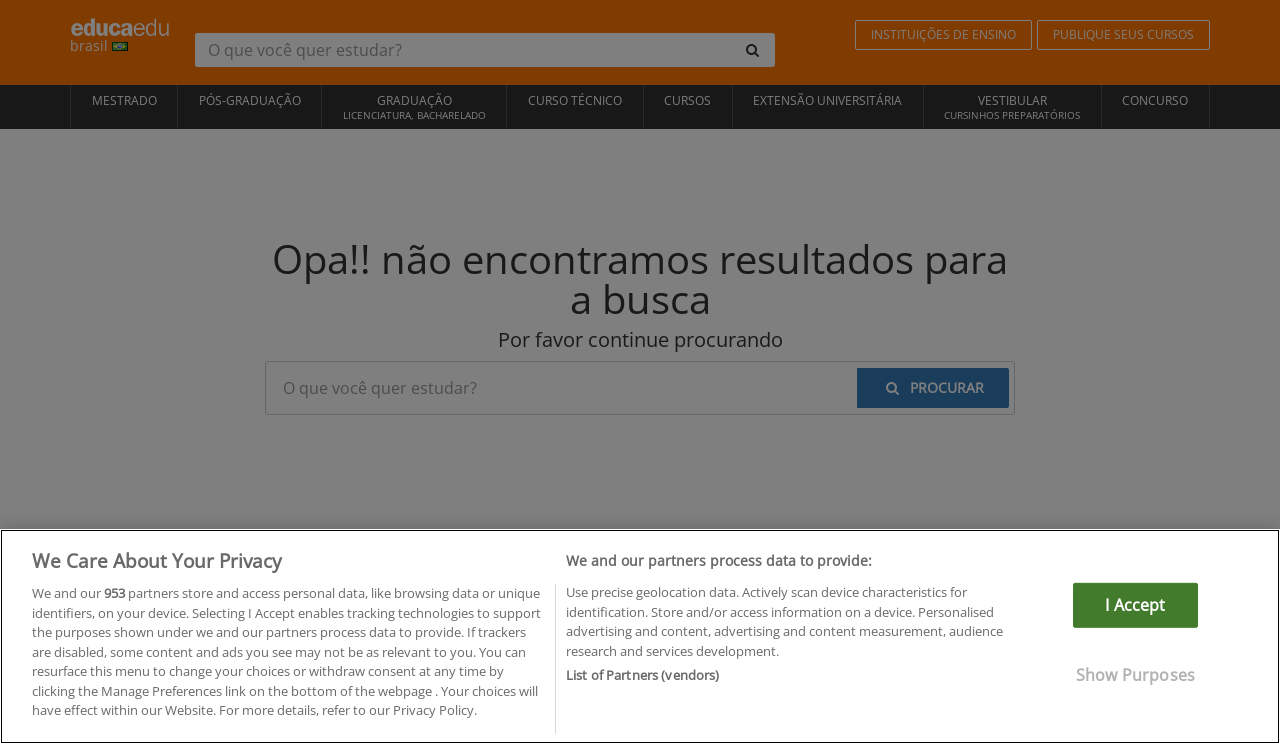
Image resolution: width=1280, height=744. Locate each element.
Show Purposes (1135, 675)
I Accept (1135, 605)
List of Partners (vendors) (642, 675)
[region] (640, 636)
